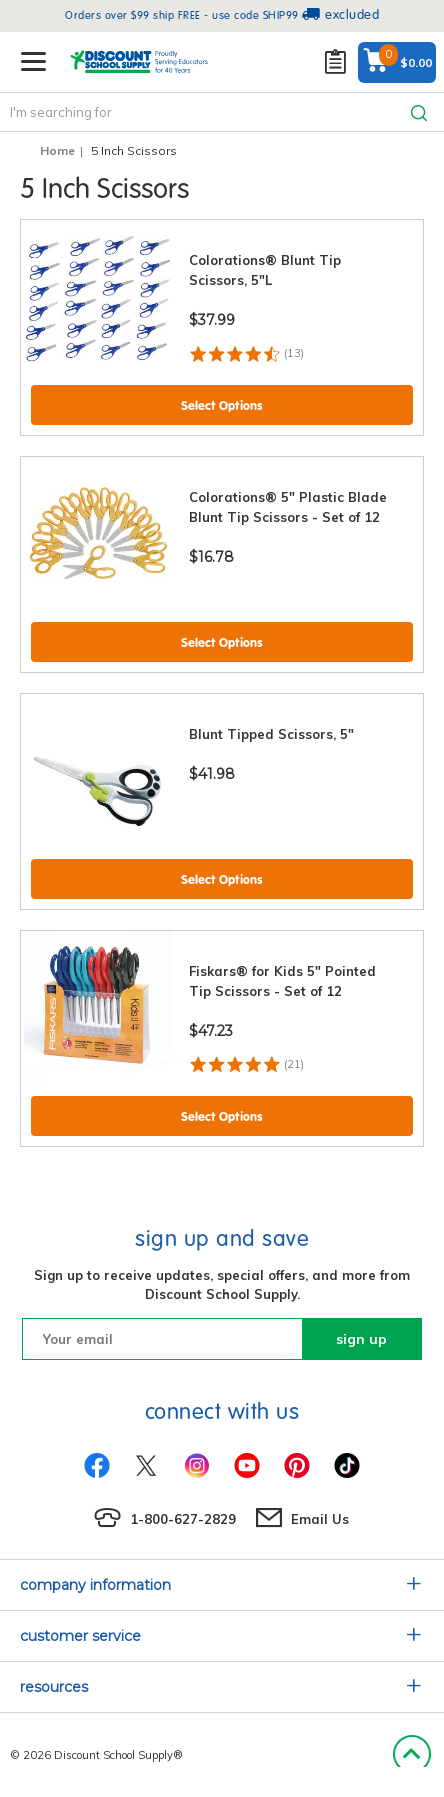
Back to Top (411, 1755)
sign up (361, 1339)
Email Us (320, 1519)
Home (57, 150)
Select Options (222, 405)
